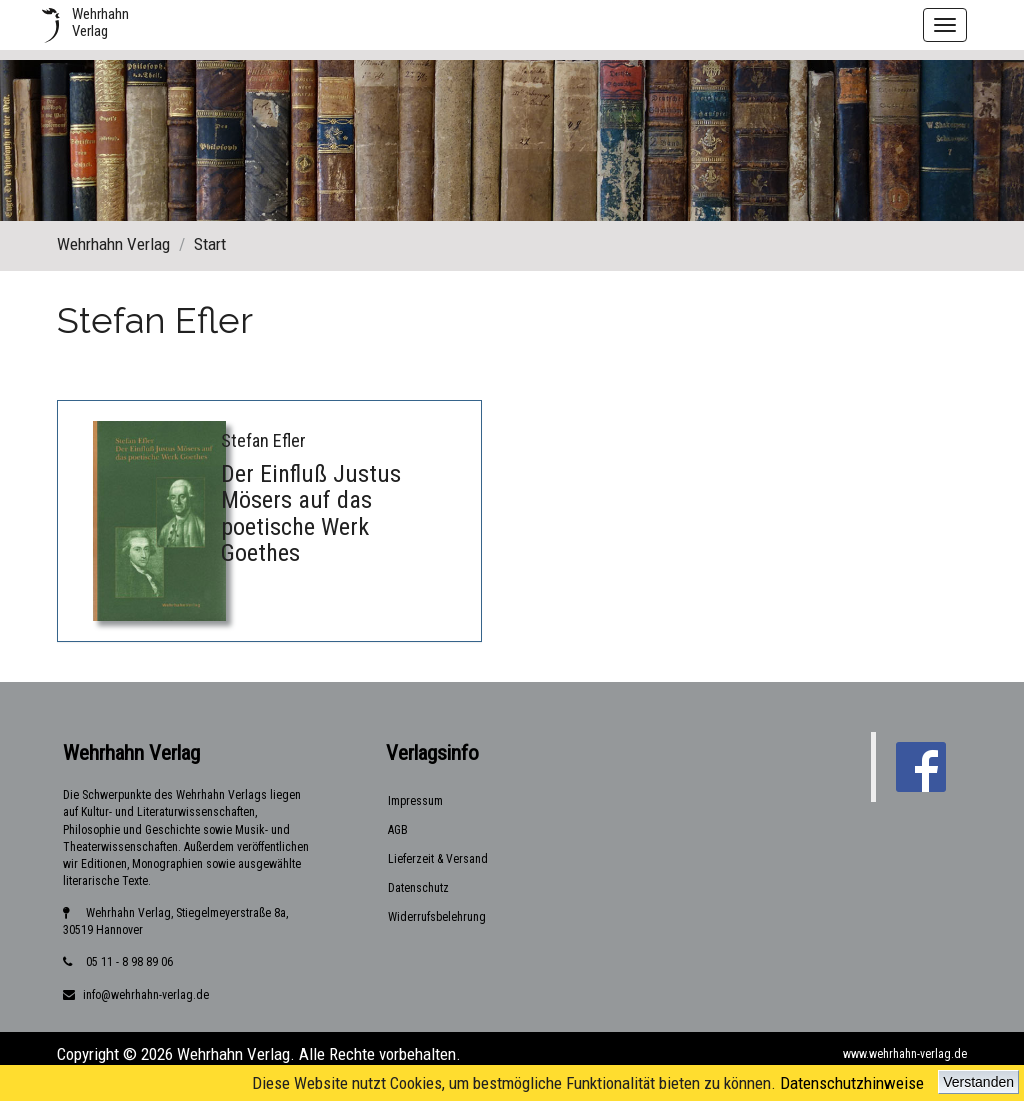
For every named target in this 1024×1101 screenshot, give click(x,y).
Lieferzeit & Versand (438, 859)
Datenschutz (418, 888)
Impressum (415, 801)
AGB (398, 830)
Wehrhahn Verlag (113, 244)
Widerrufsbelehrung (437, 917)
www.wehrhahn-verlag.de (905, 1054)
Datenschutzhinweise (852, 1083)
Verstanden (978, 1082)
